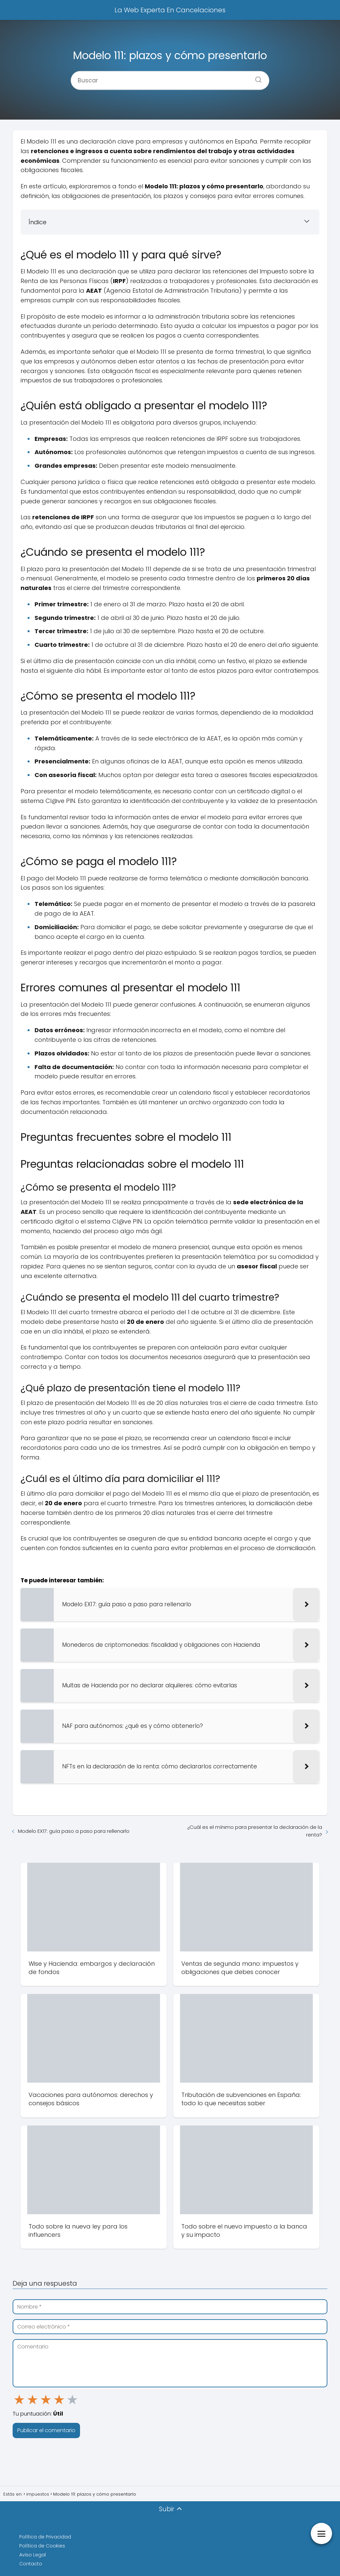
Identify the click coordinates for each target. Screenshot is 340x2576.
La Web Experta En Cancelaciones (170, 10)
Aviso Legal (32, 2554)
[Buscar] (256, 77)
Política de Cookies (42, 2545)
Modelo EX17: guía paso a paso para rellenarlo (73, 1831)
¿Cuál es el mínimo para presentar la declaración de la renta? (254, 1831)
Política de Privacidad (45, 2536)
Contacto (30, 2563)
